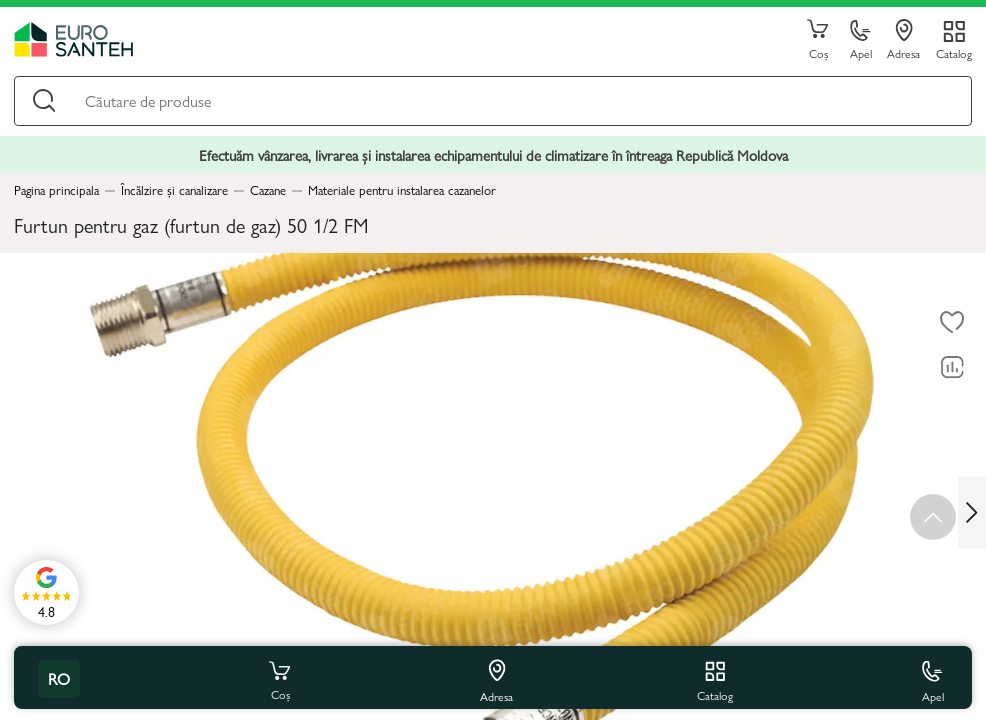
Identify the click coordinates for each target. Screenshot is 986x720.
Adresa (903, 40)
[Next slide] (972, 512)
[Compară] (952, 368)
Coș (818, 40)
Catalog (954, 52)
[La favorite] (952, 323)
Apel (861, 40)
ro (59, 678)
